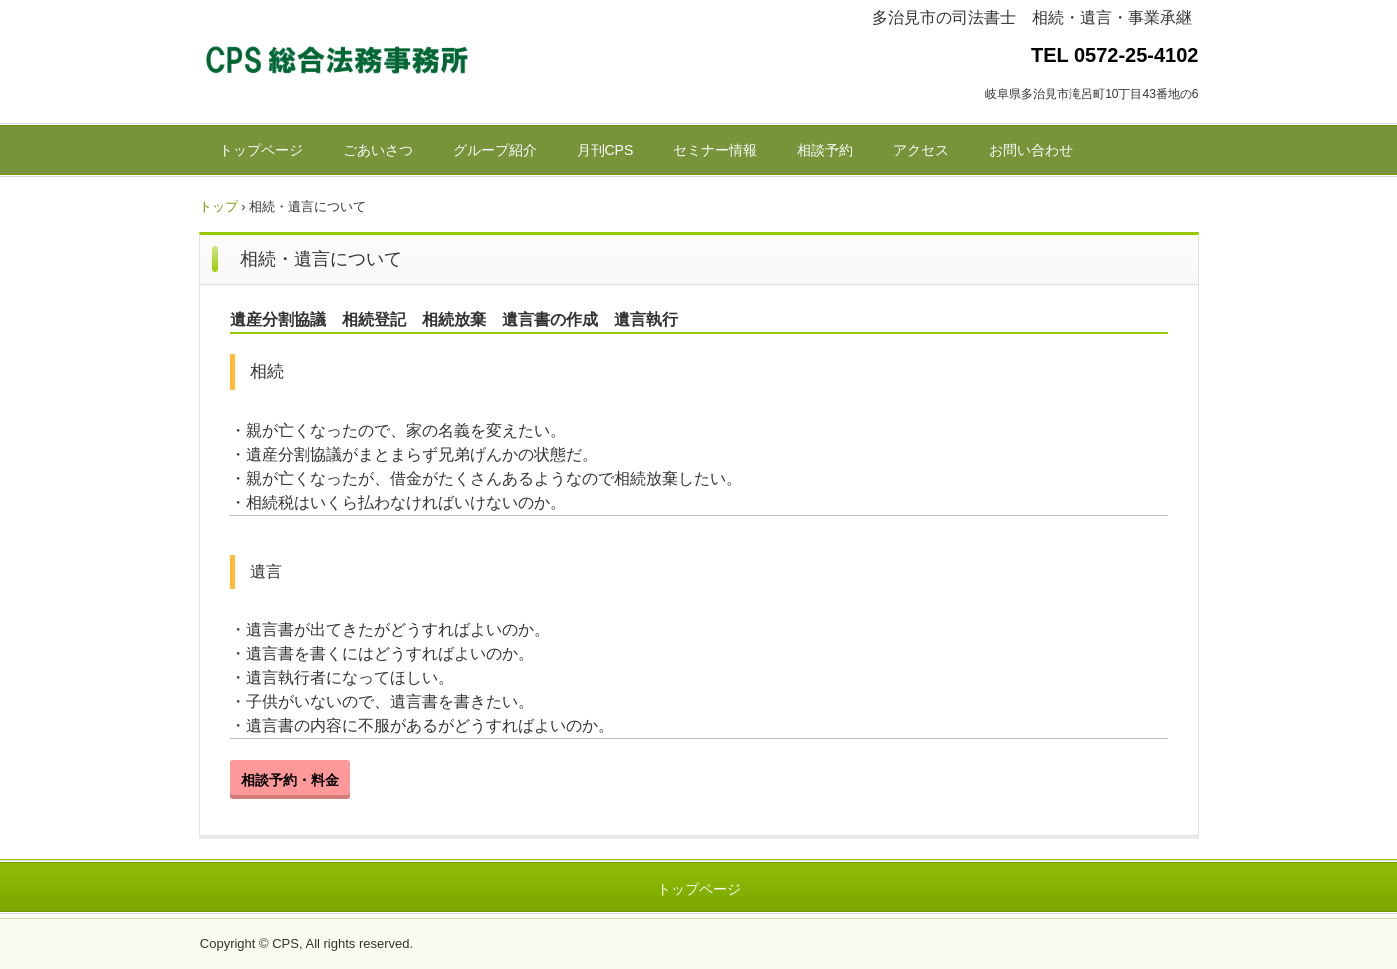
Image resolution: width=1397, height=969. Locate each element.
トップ (218, 206)
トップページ (261, 150)
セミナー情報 (715, 150)
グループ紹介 (495, 150)
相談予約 (825, 150)
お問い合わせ (1031, 150)
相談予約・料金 (290, 780)
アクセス (921, 150)
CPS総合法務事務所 (338, 63)
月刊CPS (605, 150)
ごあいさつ (378, 150)
